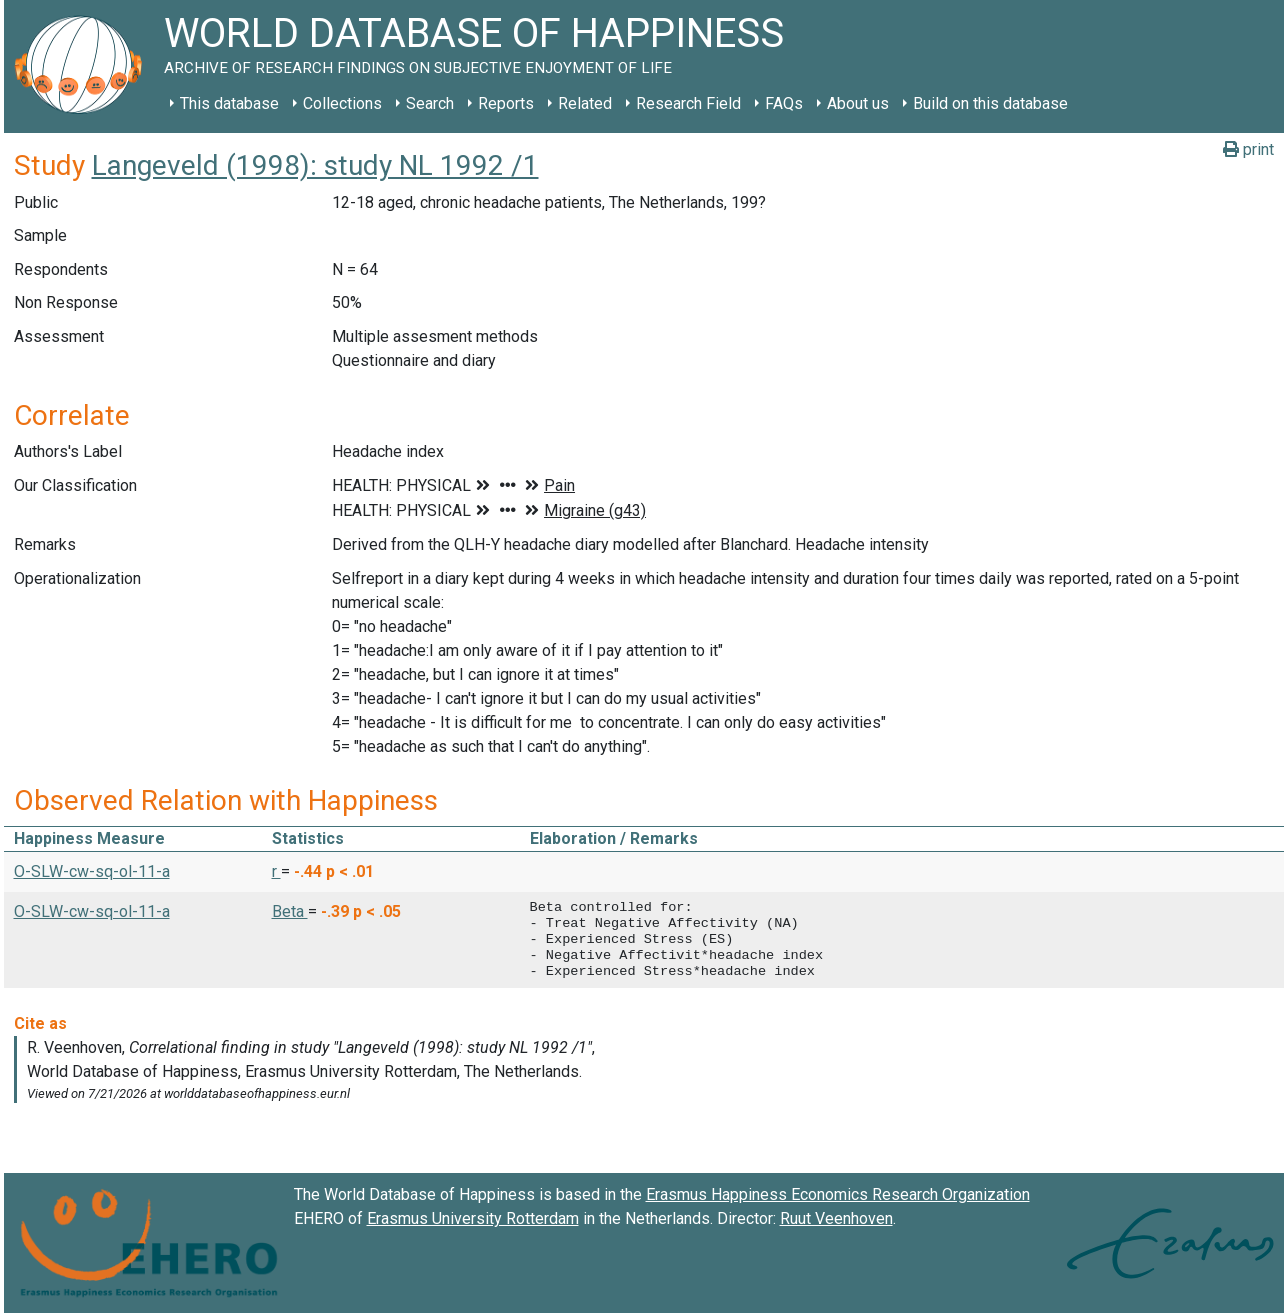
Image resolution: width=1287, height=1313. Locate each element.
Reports (506, 103)
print (1248, 149)
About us (858, 103)
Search (430, 103)
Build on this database (990, 103)
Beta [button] (290, 911)
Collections (342, 103)
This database (229, 103)
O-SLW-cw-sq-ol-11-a (92, 871)
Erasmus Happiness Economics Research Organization (838, 1194)
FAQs (784, 103)
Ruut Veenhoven (836, 1218)
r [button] (276, 871)
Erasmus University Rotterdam (473, 1218)
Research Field (688, 103)
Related (585, 103)
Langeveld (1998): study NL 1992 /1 (315, 165)
